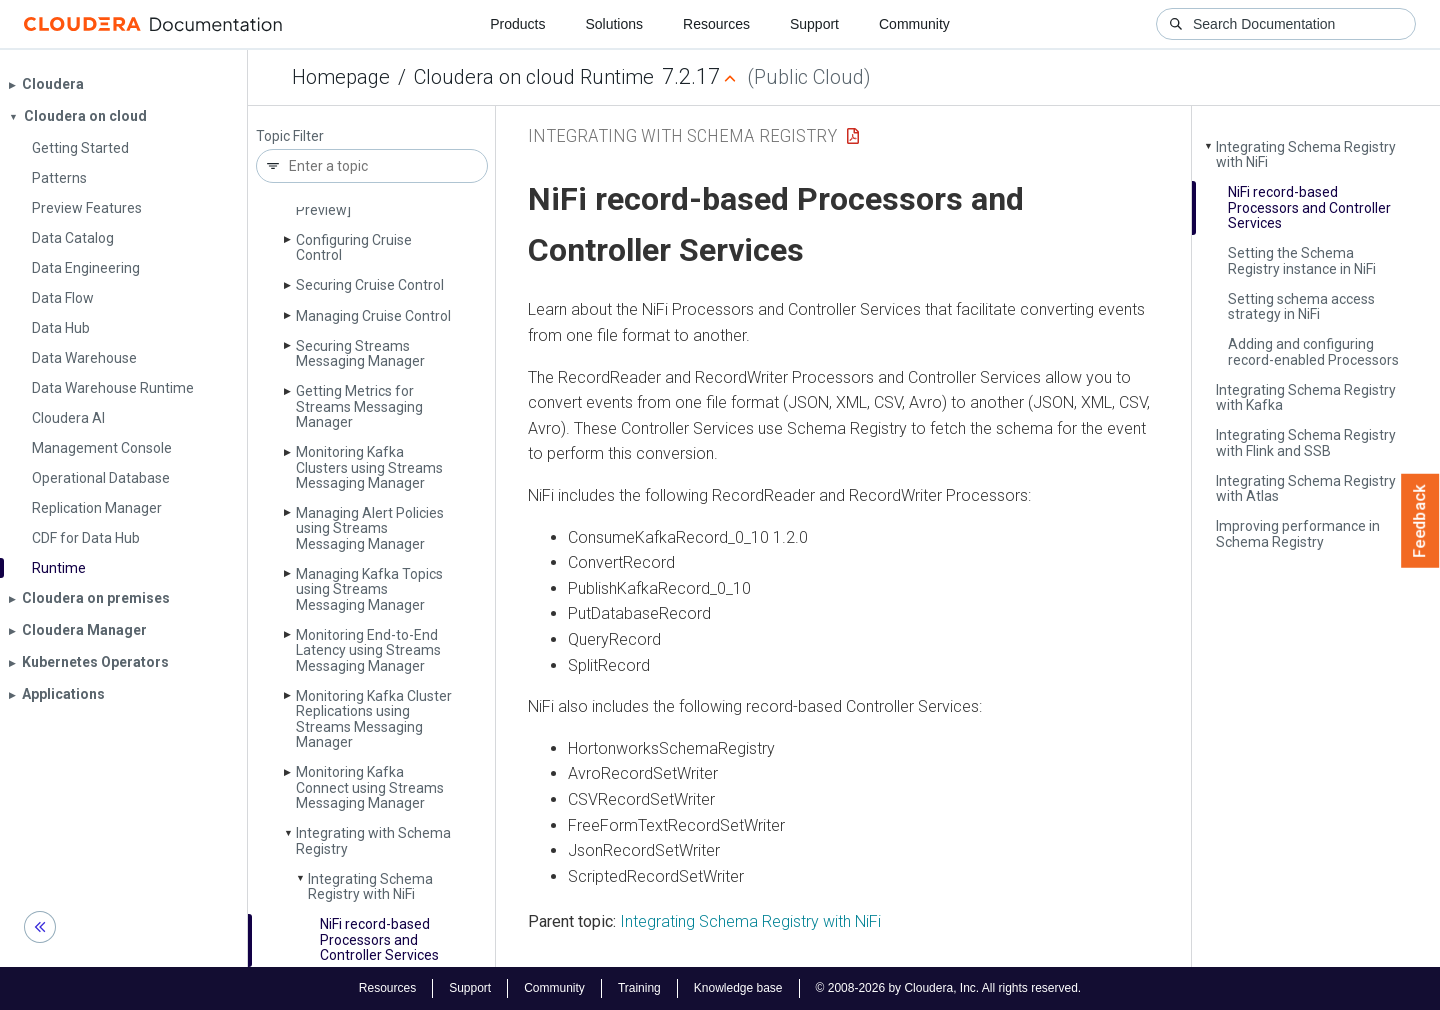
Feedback (1420, 521)
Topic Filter (290, 136)
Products (517, 24)
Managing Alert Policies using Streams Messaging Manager (370, 528)
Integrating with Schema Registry (373, 840)
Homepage (341, 77)
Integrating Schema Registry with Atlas (1306, 488)
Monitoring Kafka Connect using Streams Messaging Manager (370, 787)
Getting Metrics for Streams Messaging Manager (359, 406)
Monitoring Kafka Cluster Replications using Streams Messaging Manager (374, 719)
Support (814, 24)
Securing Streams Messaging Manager (360, 353)
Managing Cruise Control (373, 316)
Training (639, 988)
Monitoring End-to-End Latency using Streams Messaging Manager (368, 650)
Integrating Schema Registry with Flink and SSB (1306, 442)
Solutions (614, 24)
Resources (716, 24)
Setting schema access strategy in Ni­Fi (1301, 306)
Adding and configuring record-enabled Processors (1313, 351)
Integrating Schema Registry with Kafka (1306, 397)
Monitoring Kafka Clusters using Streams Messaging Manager (369, 467)
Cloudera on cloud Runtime (534, 77)
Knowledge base (738, 988)
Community (914, 24)
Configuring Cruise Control (354, 247)
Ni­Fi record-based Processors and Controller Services (379, 939)
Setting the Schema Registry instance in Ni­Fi (1302, 260)
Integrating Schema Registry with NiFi (750, 921)
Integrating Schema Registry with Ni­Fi (370, 886)
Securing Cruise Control (370, 285)
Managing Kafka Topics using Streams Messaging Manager (369, 589)
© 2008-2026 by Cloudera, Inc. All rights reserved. (949, 988)
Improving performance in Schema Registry (1298, 533)
